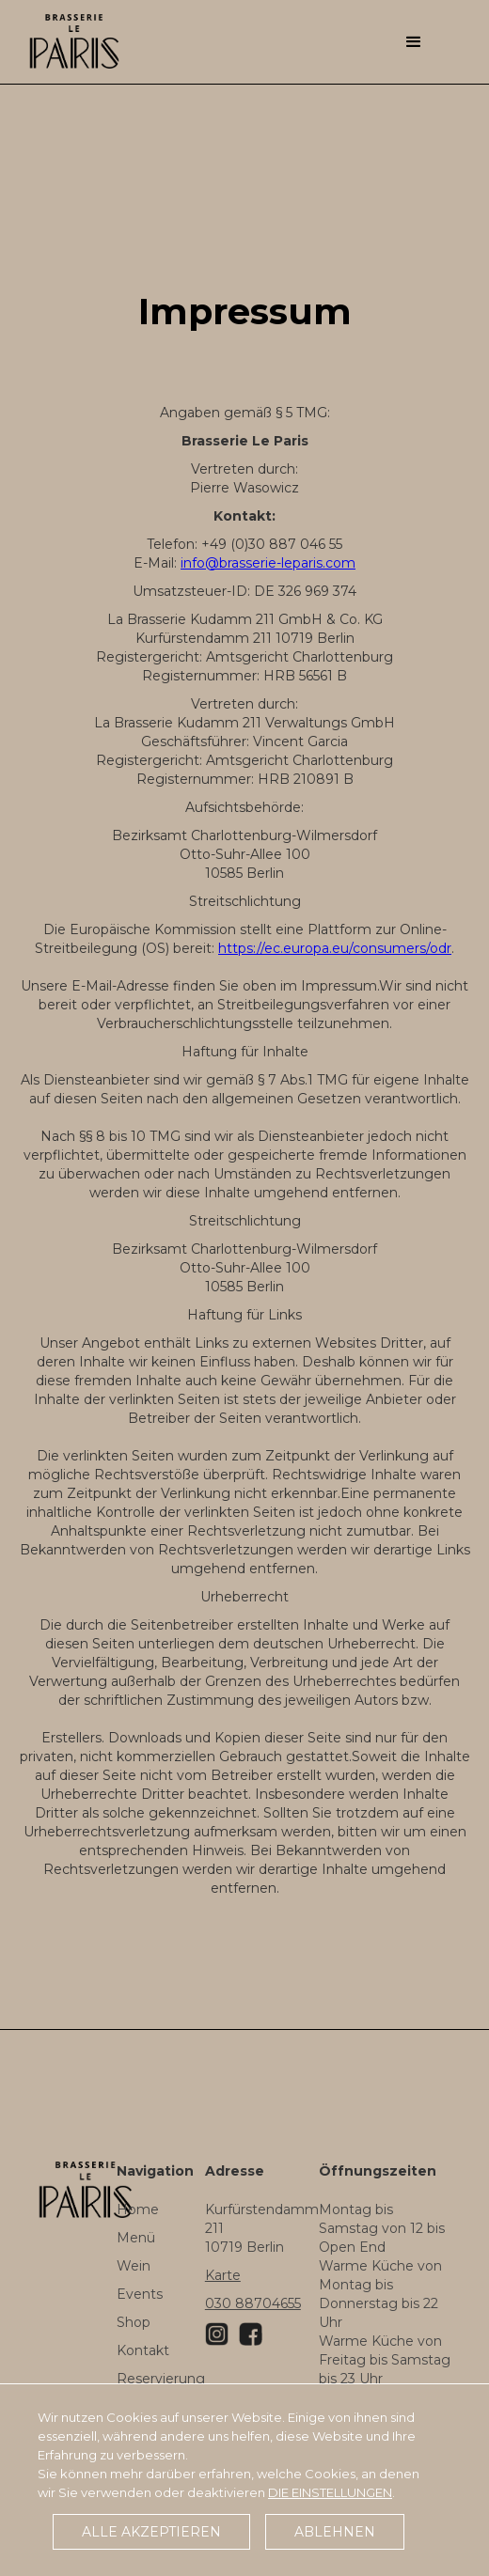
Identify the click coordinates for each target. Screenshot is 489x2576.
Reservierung (161, 2378)
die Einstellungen (330, 2492)
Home (138, 2209)
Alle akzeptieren (151, 2531)
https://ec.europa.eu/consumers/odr (334, 948)
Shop (133, 2322)
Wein (133, 2265)
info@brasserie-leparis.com (268, 562)
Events (140, 2294)
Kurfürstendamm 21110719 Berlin (262, 2228)
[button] (414, 37)
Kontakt (143, 2350)
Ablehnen (334, 2531)
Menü (136, 2237)
